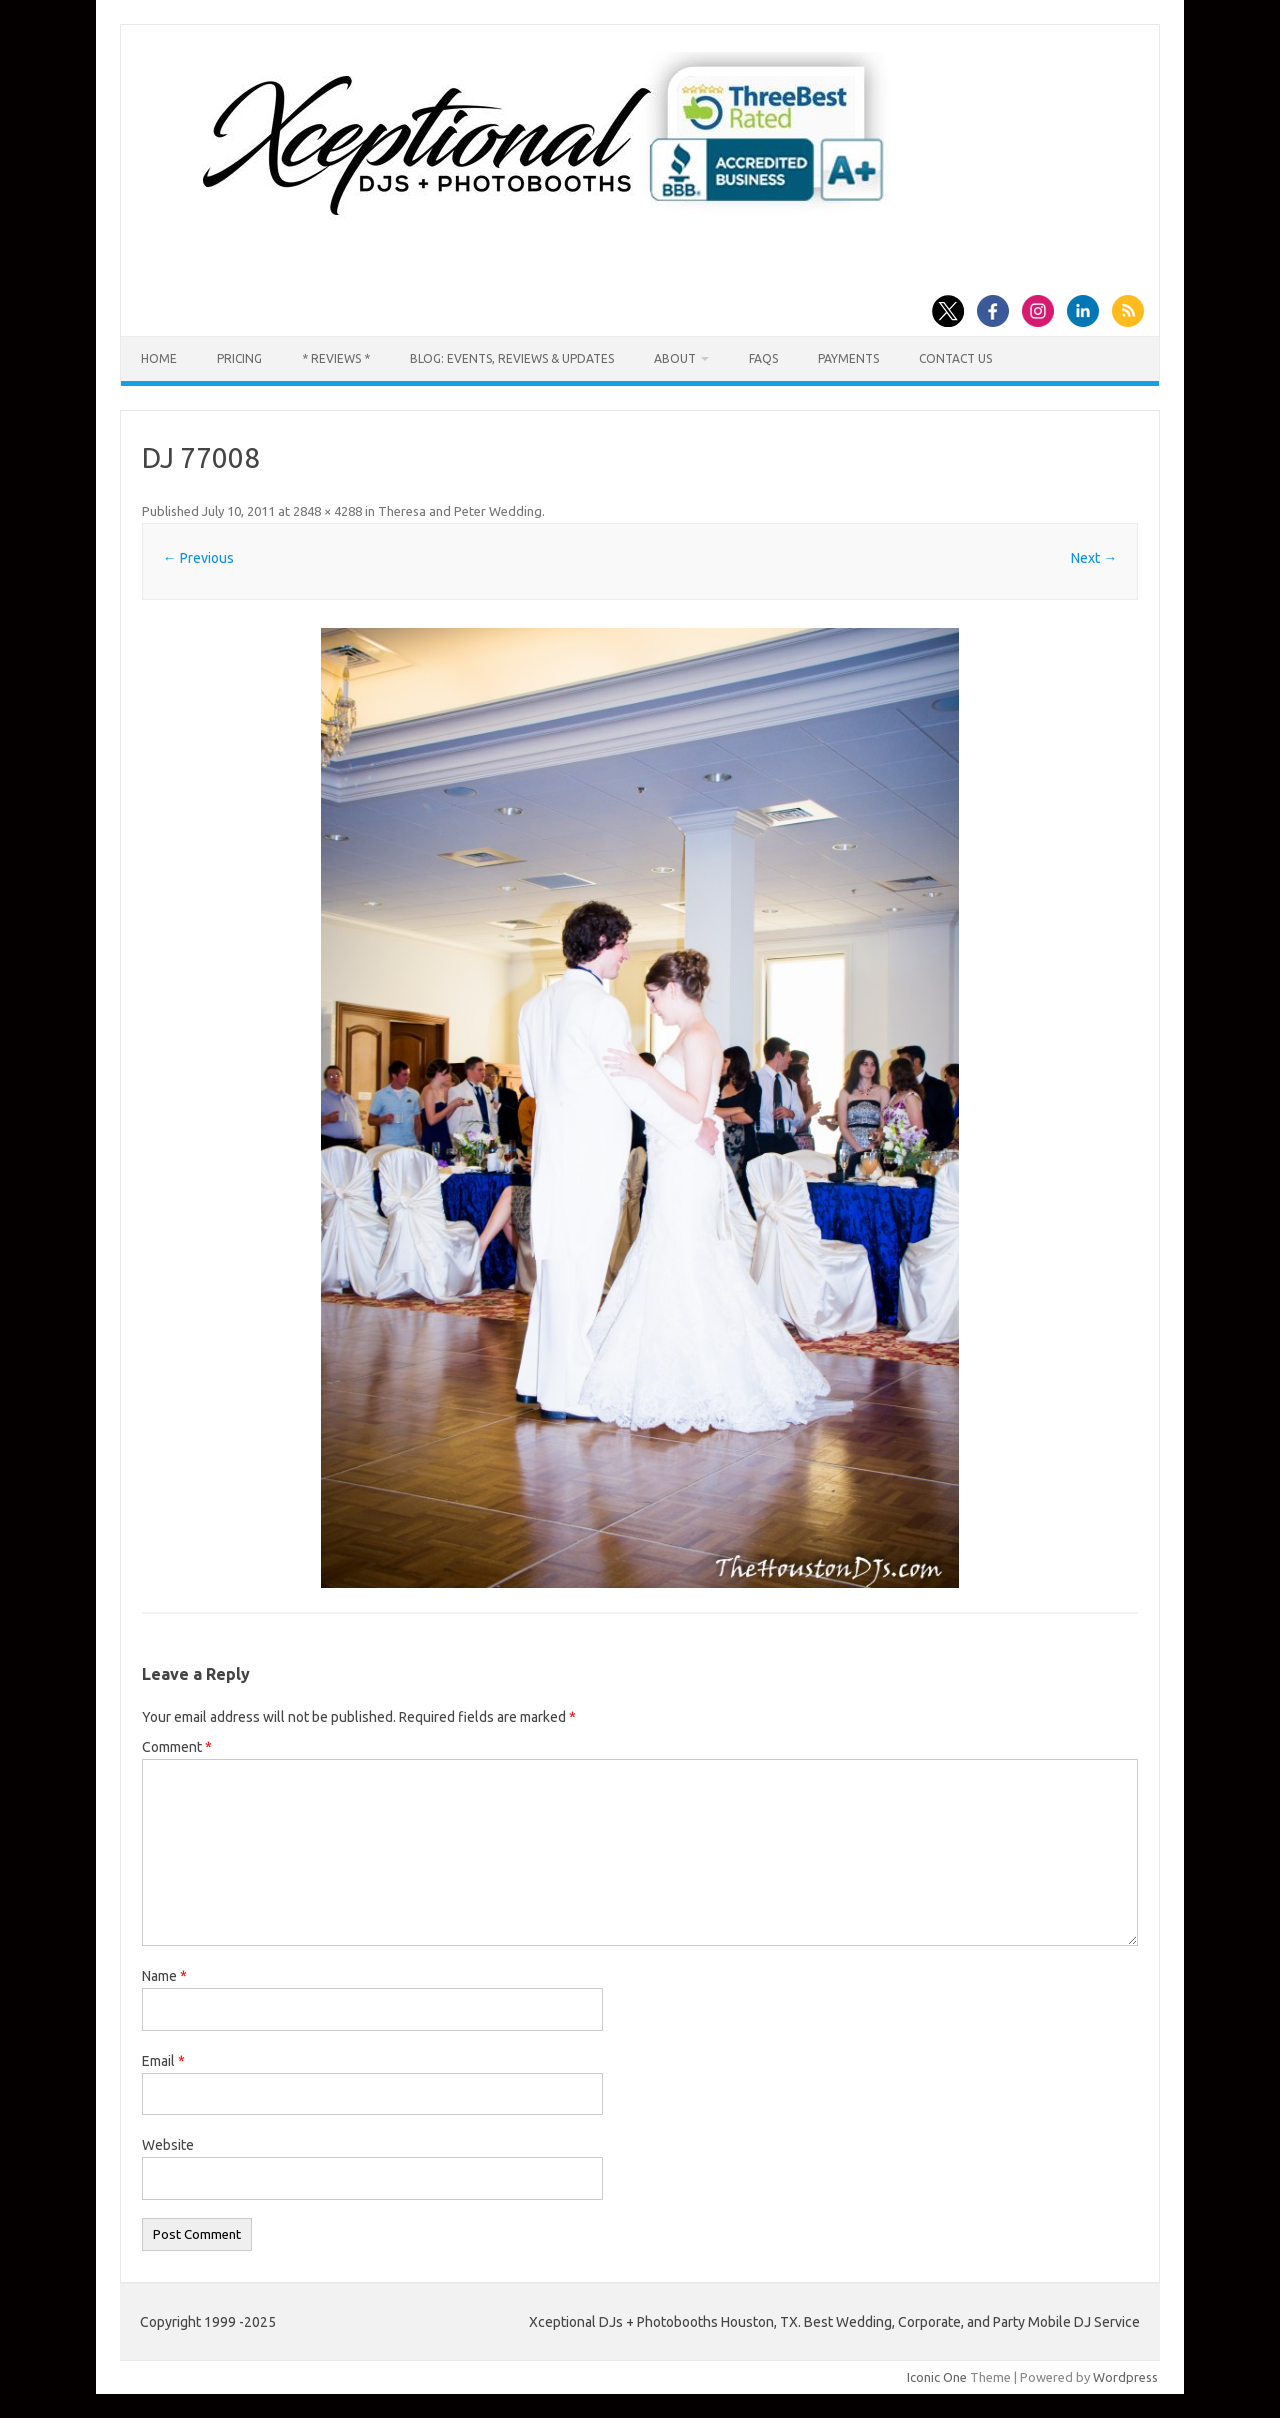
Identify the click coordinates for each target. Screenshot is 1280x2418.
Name (164, 1976)
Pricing (239, 358)
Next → (1094, 558)
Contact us (955, 358)
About (675, 358)
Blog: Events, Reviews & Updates (512, 358)
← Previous (198, 558)
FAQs (763, 358)
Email (163, 2061)
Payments (848, 358)
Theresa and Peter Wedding (460, 511)
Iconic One (937, 2377)
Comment (177, 1747)
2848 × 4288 (327, 511)
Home (159, 358)
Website (168, 2145)
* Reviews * (336, 358)
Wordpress (1125, 2377)
